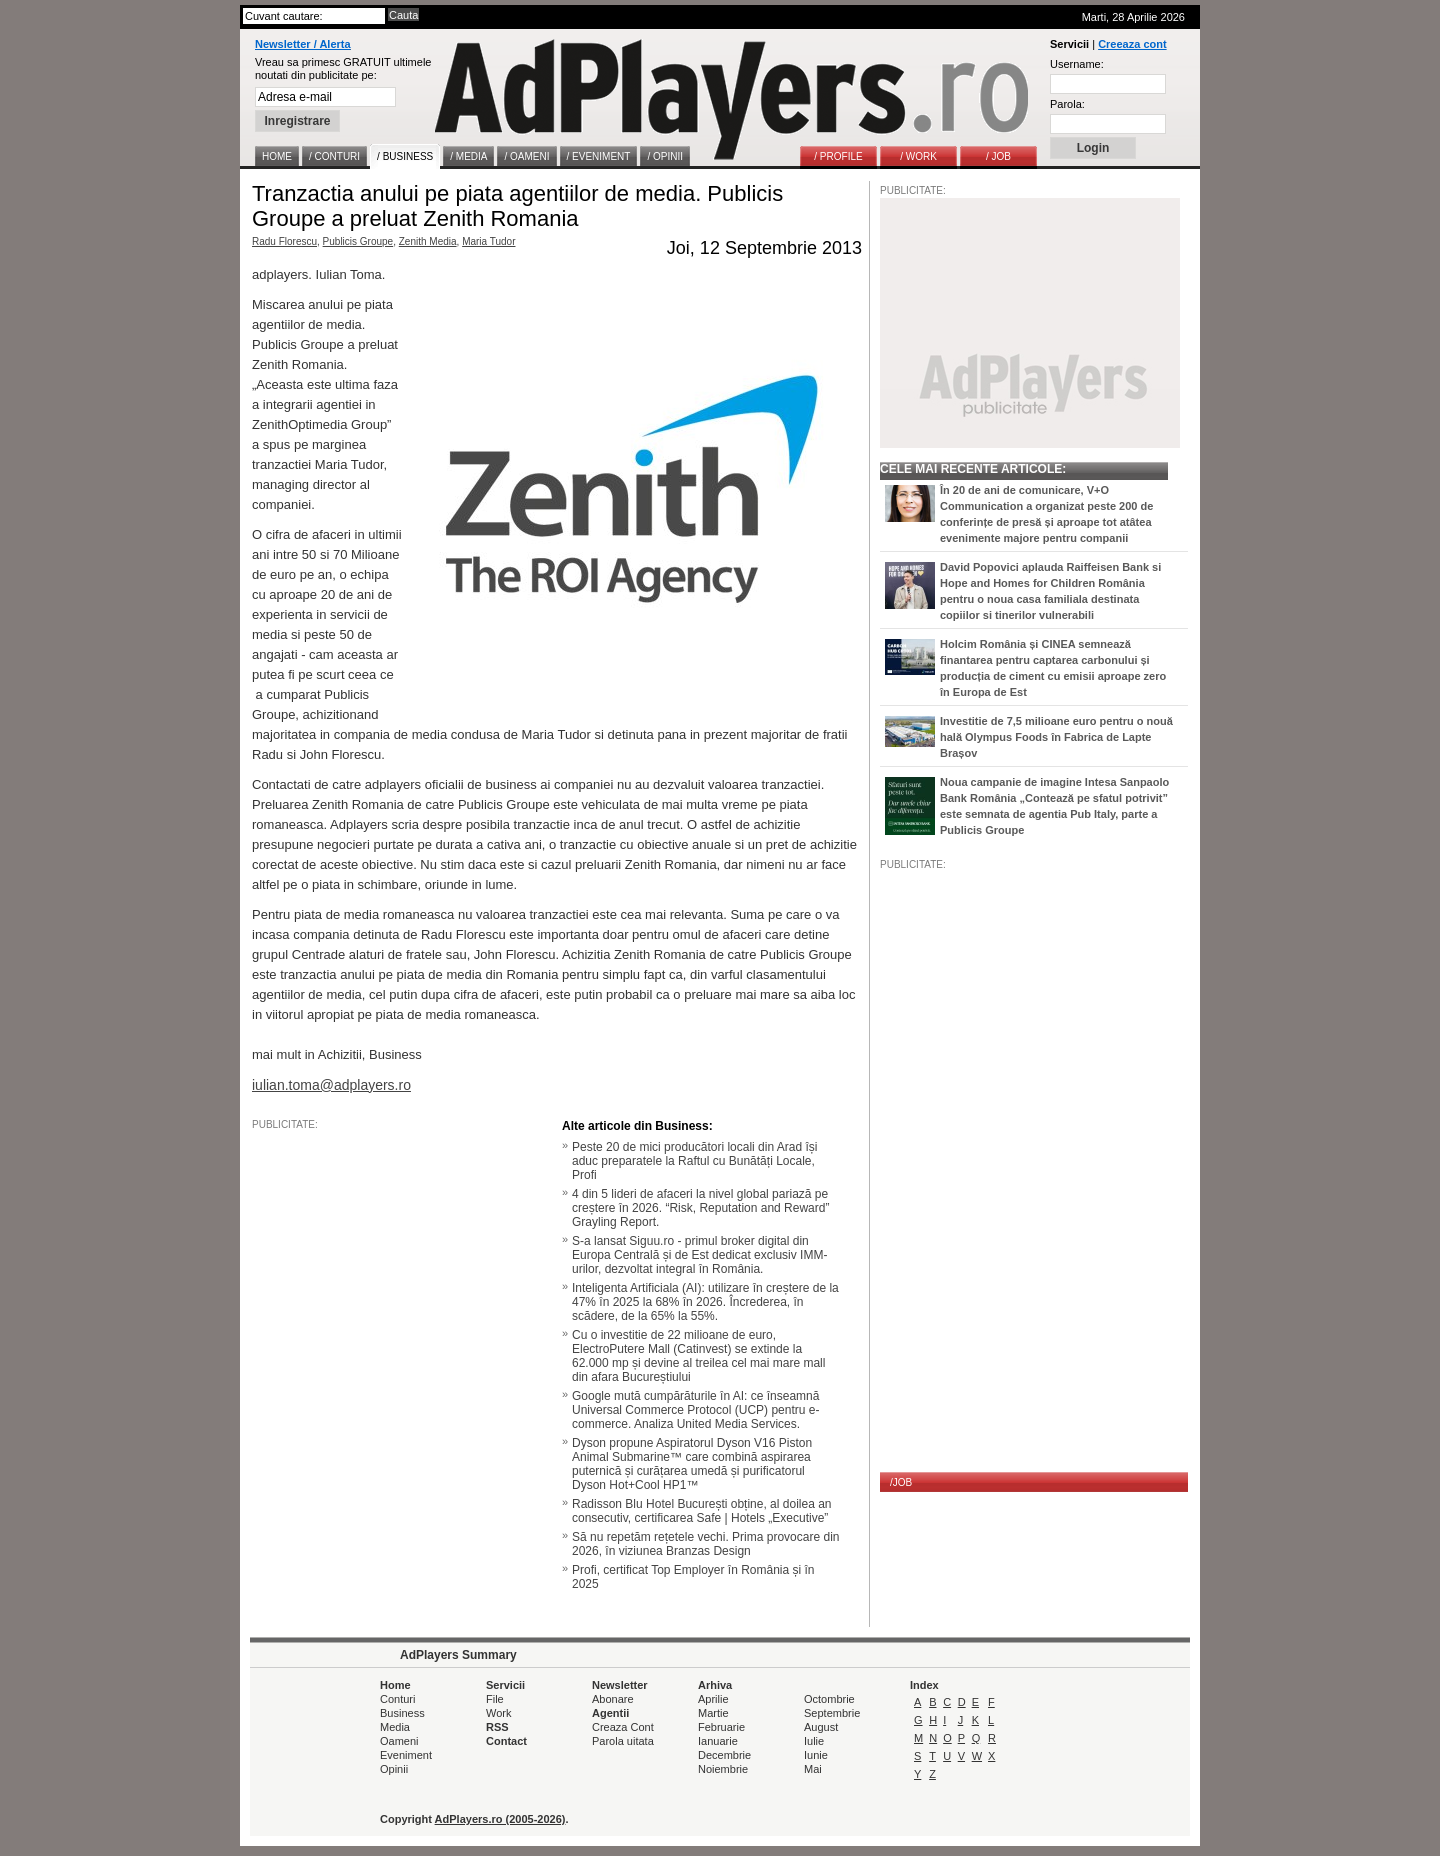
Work (498, 1713)
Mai (813, 1769)
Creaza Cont (623, 1727)
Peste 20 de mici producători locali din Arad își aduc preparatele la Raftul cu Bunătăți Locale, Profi (694, 1161)
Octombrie (829, 1699)
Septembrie (832, 1713)
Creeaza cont (1132, 44)
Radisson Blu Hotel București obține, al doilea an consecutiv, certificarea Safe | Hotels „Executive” (702, 1511)
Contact (506, 1741)
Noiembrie (723, 1769)
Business (402, 1713)
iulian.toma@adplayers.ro (331, 1085)
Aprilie (713, 1699)
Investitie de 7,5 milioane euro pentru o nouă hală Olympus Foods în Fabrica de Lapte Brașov (1056, 737)
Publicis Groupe (358, 241)
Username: (1077, 64)
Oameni (399, 1741)
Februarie (721, 1727)
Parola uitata (623, 1741)
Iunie (816, 1755)
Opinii (394, 1769)
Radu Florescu (284, 241)
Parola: (1067, 104)
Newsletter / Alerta (303, 44)
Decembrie (724, 1755)
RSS (497, 1727)
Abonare (613, 1699)
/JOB (901, 1482)
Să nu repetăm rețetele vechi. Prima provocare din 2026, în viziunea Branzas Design (705, 1544)
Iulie (814, 1741)
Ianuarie (718, 1741)
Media (395, 1727)
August (821, 1727)
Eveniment (406, 1755)
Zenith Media (428, 241)
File (495, 1699)
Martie (713, 1713)
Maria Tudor (488, 241)
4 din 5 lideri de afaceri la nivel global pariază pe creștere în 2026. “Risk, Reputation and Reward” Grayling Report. (700, 1208)
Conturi (397, 1699)
